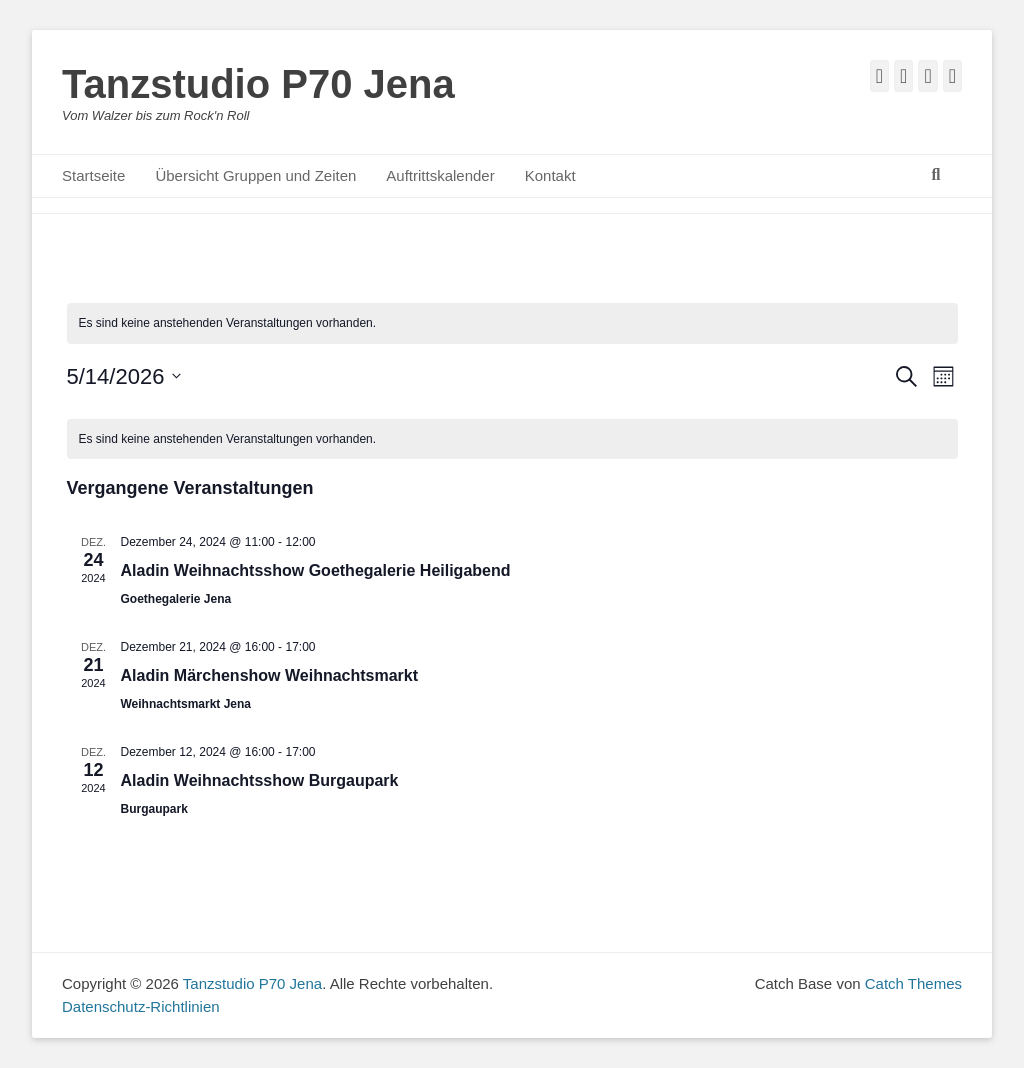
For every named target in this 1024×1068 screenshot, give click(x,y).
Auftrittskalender (440, 175)
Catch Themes (913, 983)
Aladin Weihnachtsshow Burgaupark (260, 780)
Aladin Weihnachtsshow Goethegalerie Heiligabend (316, 570)
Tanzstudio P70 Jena (258, 84)
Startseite (93, 175)
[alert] (512, 323)
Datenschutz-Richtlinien (141, 1006)
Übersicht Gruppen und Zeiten (255, 175)
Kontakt (550, 175)
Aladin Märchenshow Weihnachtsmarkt (270, 675)
